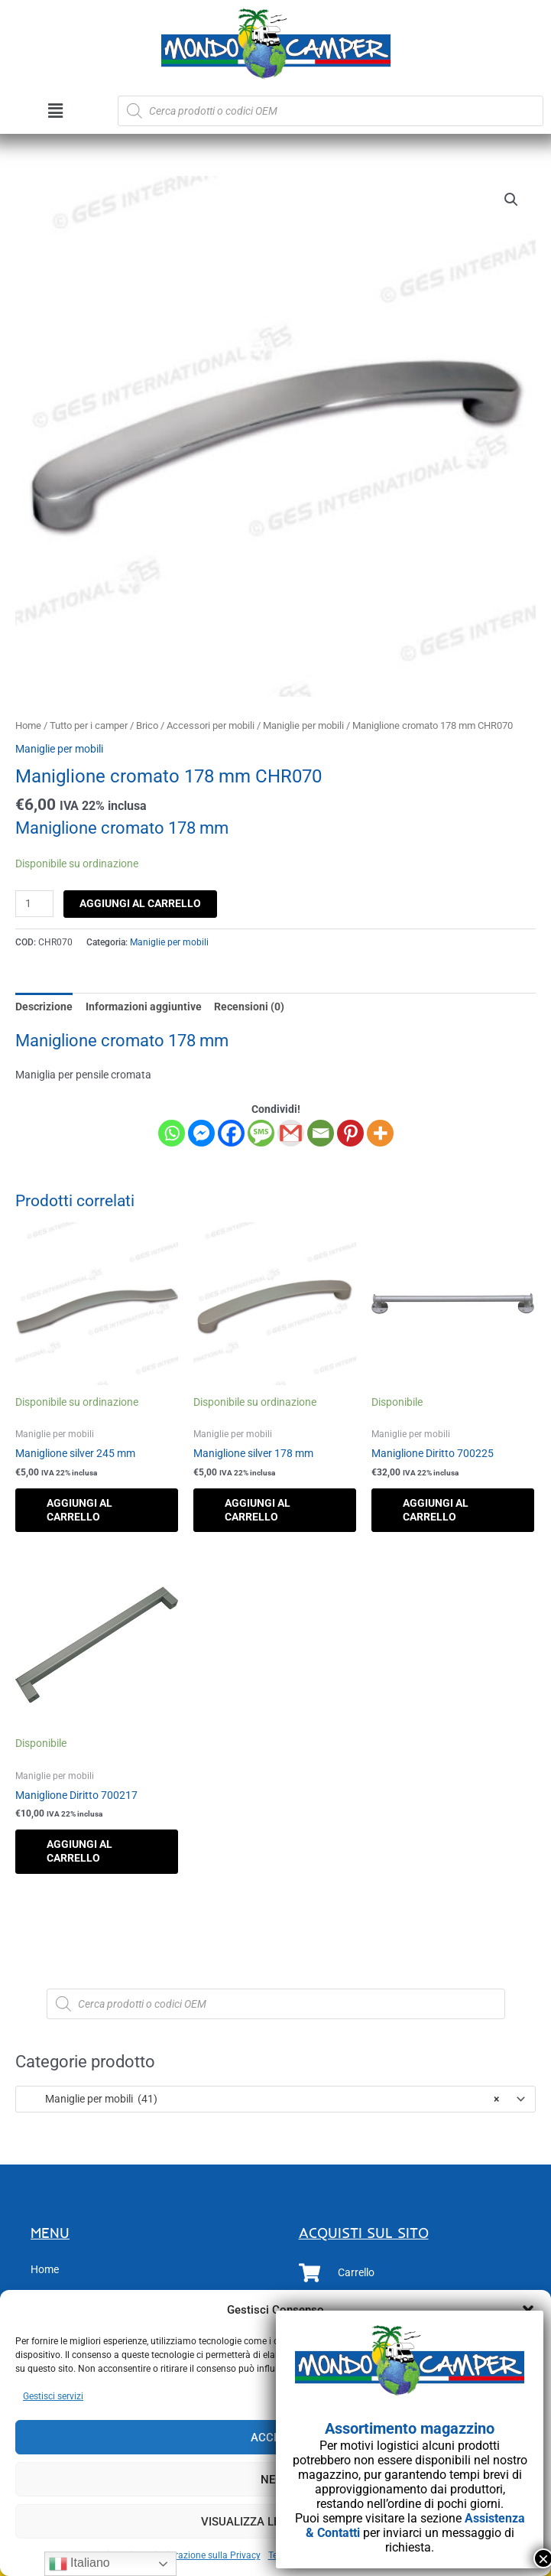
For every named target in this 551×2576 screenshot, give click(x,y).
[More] (380, 1133)
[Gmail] (290, 1133)
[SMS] (261, 1133)
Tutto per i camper (89, 725)
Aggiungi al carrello (140, 903)
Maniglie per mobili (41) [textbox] (261, 2099)
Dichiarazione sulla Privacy (205, 2555)
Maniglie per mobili (303, 725)
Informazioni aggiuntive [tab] (144, 1006)
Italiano (79, 2564)
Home (28, 725)
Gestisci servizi (53, 2396)
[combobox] (275, 2099)
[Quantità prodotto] (34, 903)
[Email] (320, 1133)
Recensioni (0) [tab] (249, 1006)
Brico (147, 725)
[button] (55, 110)
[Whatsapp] (171, 1133)
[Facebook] (231, 1133)
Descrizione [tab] (44, 1006)
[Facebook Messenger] (201, 1133)
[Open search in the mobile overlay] (330, 111)
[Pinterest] (350, 1133)
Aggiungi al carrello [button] (79, 1510)
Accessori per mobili (210, 725)
